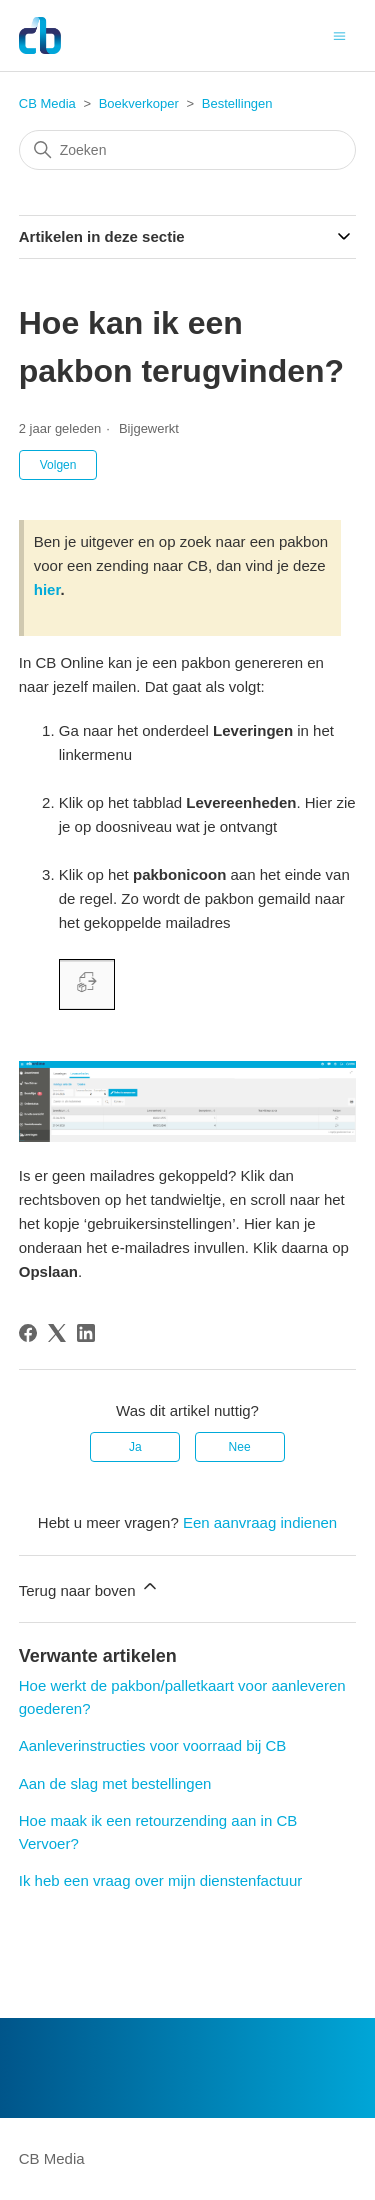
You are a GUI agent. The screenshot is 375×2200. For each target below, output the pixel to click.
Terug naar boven (89, 1587)
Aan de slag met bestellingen (115, 1783)
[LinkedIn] (86, 1333)
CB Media (47, 103)
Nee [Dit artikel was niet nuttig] (240, 1447)
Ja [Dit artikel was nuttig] (135, 1447)
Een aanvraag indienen (260, 1522)
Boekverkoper (139, 103)
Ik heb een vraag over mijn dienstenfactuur (161, 1880)
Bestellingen (237, 103)
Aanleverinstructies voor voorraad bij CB (153, 1745)
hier (47, 589)
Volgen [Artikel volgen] (58, 465)
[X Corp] (57, 1333)
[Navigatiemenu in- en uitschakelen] (339, 34)
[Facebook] (28, 1333)
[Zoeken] (188, 150)
